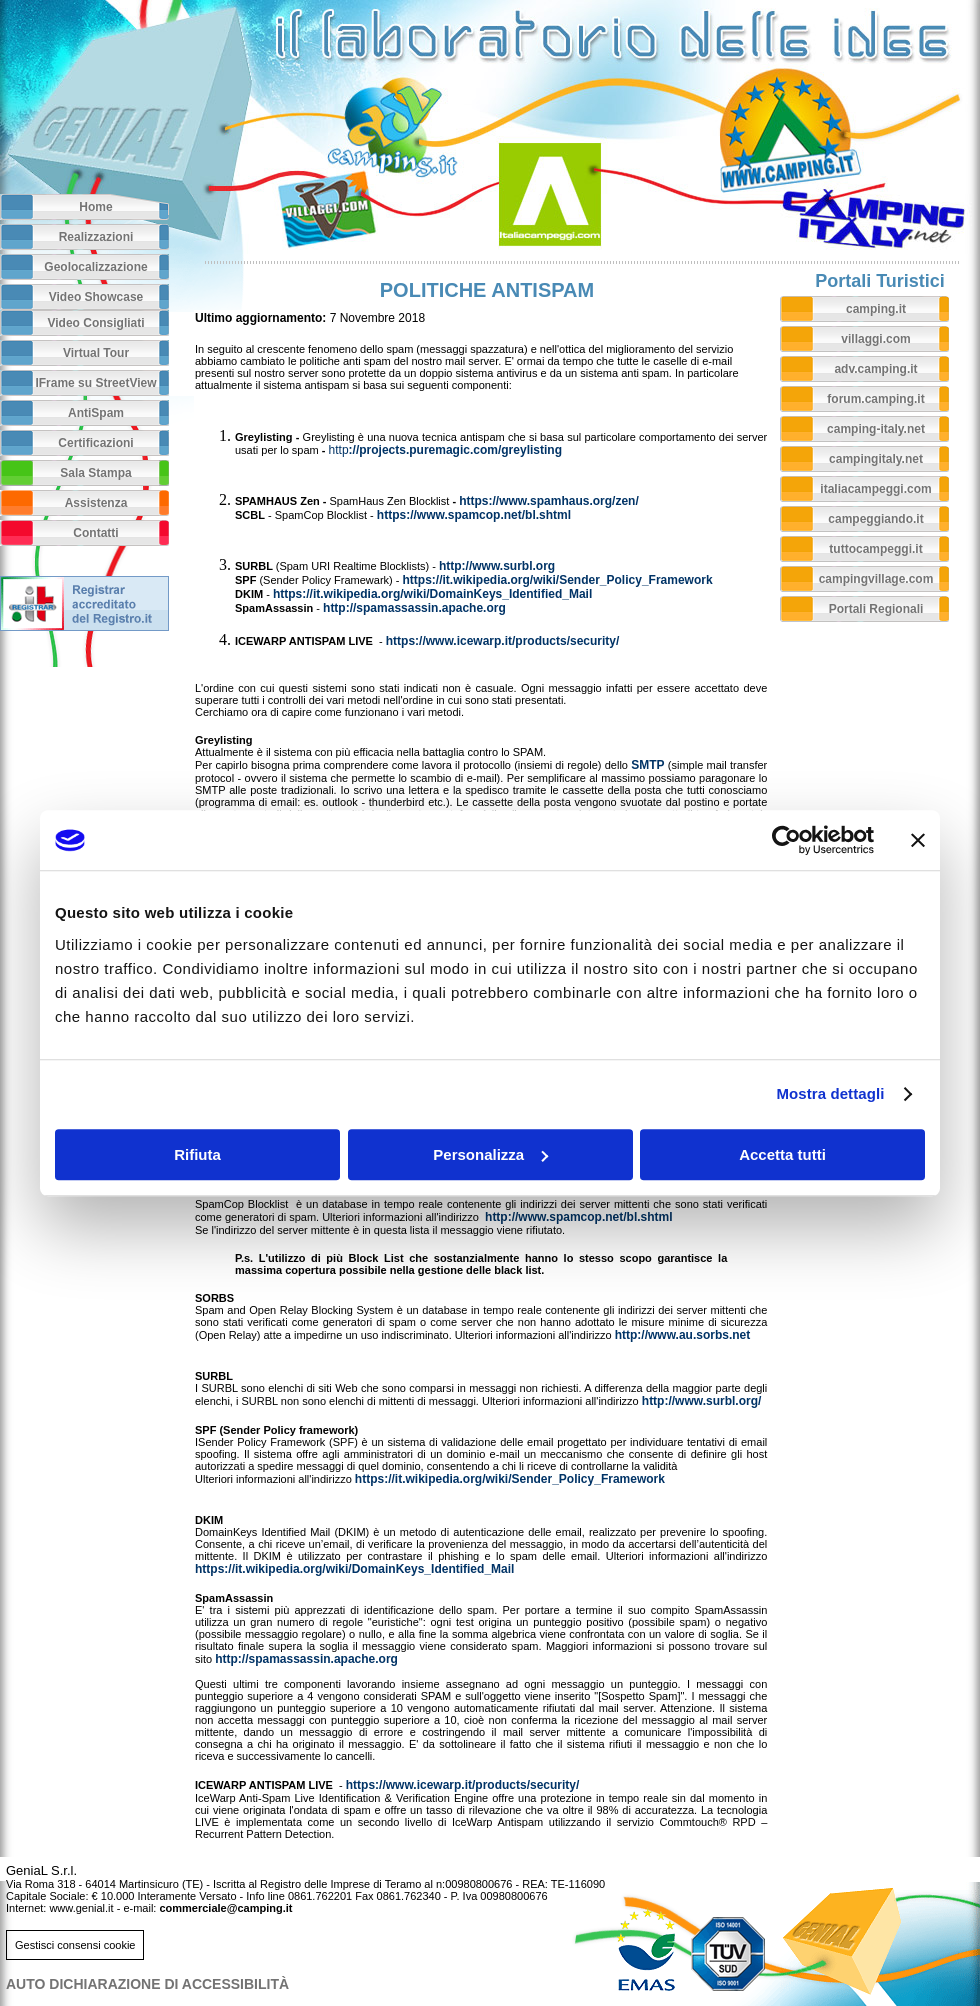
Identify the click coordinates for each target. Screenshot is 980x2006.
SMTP (647, 765)
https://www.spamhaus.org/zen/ (549, 501)
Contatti (95, 533)
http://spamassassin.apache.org (414, 608)
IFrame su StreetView (95, 383)
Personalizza (490, 1154)
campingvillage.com (876, 579)
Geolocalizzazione (95, 267)
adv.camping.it (875, 369)
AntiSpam (96, 413)
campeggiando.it (875, 519)
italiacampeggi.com (875, 489)
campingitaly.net (876, 459)
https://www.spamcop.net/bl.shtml (474, 515)
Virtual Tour (96, 353)
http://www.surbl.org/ (702, 1401)
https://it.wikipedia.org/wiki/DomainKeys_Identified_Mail (432, 594)
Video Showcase (96, 297)
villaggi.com (875, 339)
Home (95, 207)
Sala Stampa (95, 473)
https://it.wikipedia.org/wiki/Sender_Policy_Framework (558, 580)
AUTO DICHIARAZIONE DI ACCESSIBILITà (147, 1984)
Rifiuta (197, 1154)
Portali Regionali (876, 609)
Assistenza (96, 503)
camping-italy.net (876, 429)
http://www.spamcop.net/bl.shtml (579, 1217)
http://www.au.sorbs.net (683, 1335)
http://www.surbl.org (497, 566)
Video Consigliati (95, 323)
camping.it (876, 309)
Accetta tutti (782, 1154)
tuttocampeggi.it (875, 549)
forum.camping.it (875, 399)
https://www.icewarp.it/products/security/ (503, 641)
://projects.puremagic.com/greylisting (445, 450)
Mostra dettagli (830, 1093)
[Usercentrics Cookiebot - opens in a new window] (786, 840)
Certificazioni (95, 443)
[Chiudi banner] (918, 840)
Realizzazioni (96, 237)
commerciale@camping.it (225, 1908)
